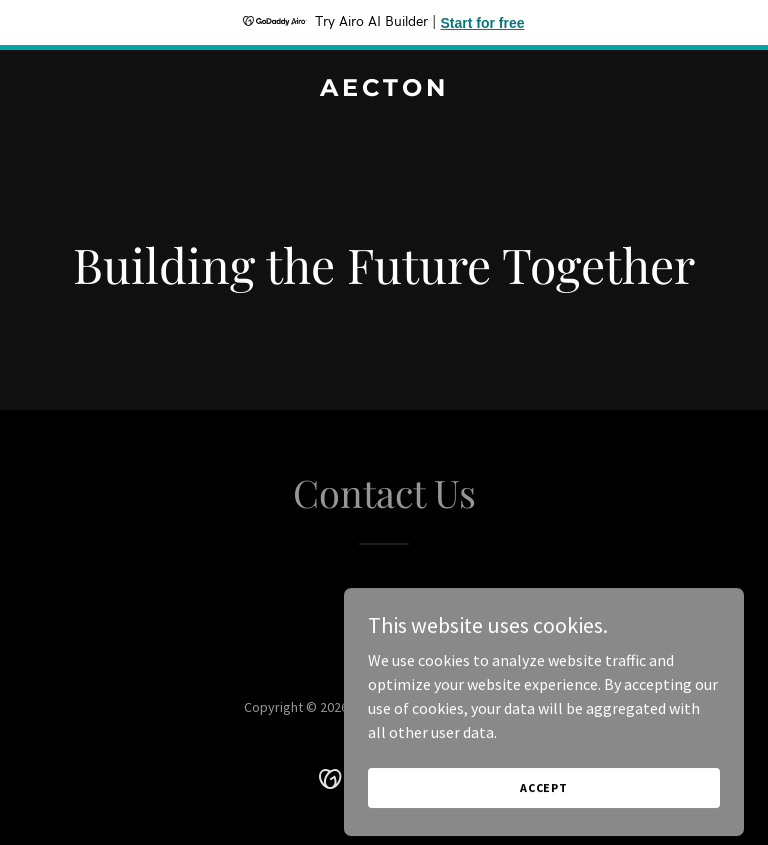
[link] (384, 90)
